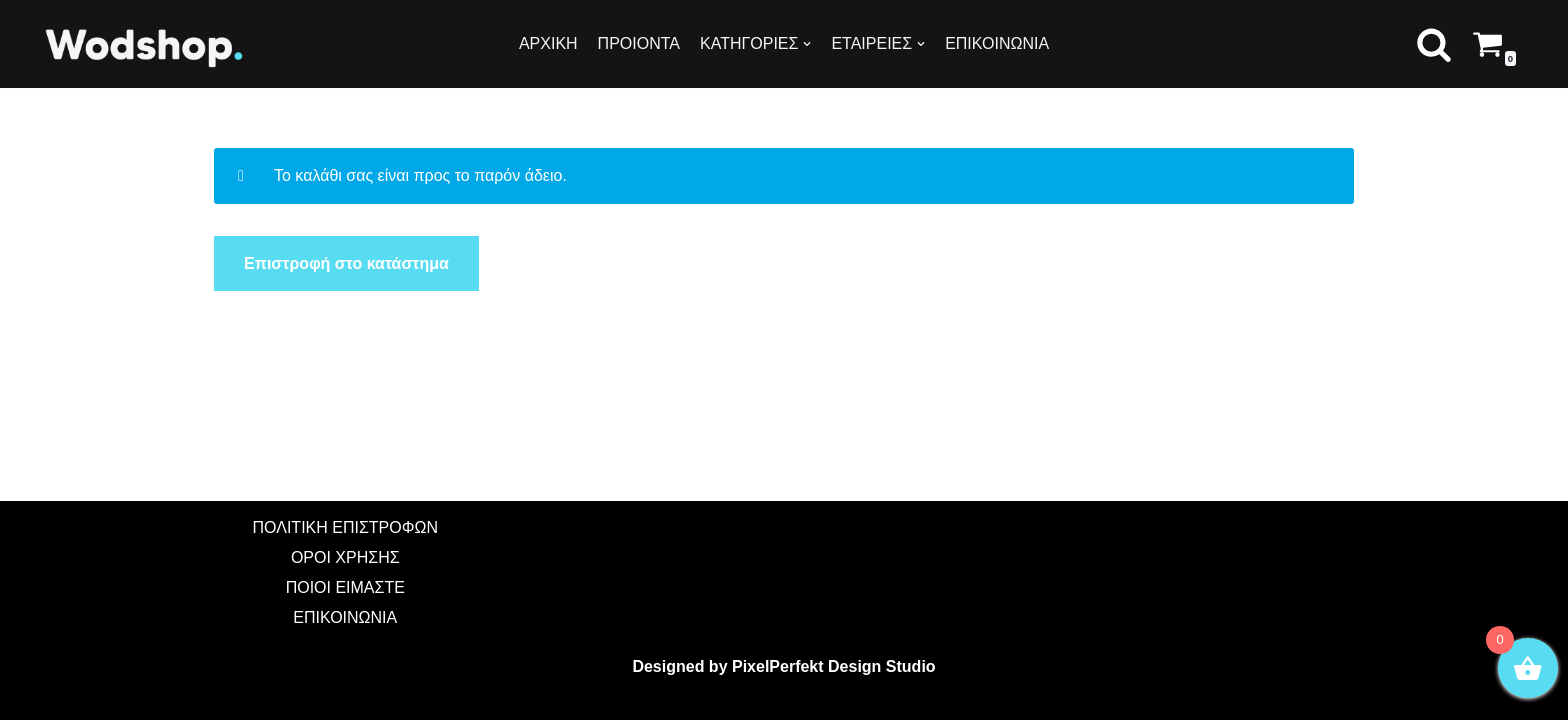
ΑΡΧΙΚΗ (548, 43)
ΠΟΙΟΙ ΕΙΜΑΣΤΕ (345, 587)
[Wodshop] (144, 46)
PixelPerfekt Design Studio (834, 666)
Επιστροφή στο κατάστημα (346, 263)
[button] (1434, 44)
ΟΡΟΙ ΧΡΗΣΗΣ (345, 557)
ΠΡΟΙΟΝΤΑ (639, 43)
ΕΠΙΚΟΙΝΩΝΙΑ (997, 43)
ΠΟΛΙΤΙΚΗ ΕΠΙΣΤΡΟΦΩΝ (345, 527)
